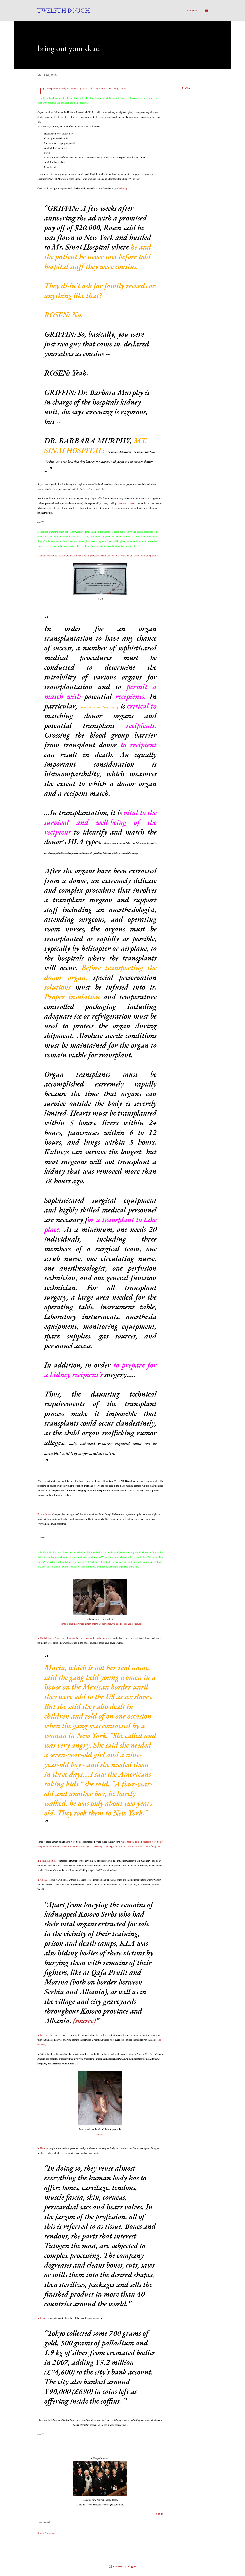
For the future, (44, 1514)
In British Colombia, (47, 1861)
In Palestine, (43, 2035)
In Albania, (42, 1880)
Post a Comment (46, 2533)
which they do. (124, 188)
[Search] (192, 10)
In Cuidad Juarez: (45, 1638)
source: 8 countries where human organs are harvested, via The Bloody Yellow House (100, 1624)
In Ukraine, (42, 2148)
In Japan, (41, 2318)
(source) (84, 2020)
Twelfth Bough (63, 10)
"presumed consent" (126, 503)
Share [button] (186, 87)
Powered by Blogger (122, 2566)
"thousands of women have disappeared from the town (80, 1638)
